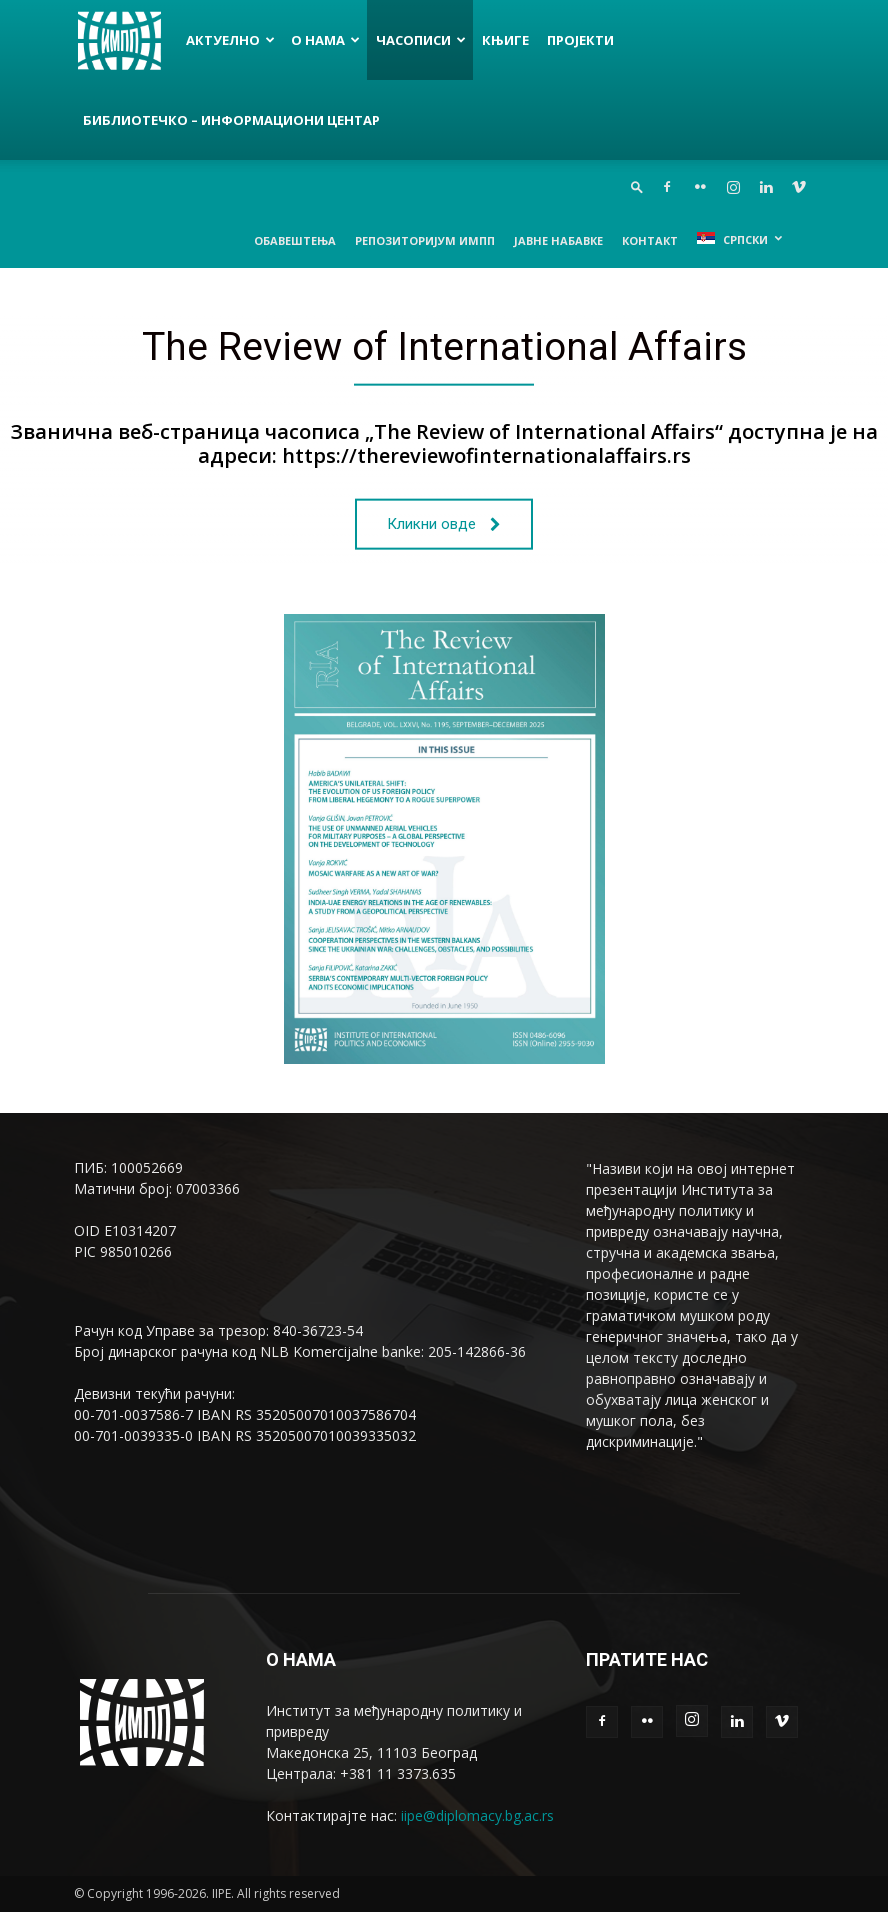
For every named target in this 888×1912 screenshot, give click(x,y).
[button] (637, 186)
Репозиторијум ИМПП (425, 240)
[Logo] (125, 40)
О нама (325, 40)
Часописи (421, 40)
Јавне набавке (558, 240)
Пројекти (580, 40)
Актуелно (230, 40)
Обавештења (295, 240)
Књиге (505, 40)
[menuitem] (739, 239)
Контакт (650, 240)
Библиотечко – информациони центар (231, 120)
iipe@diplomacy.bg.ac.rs (477, 1815)
